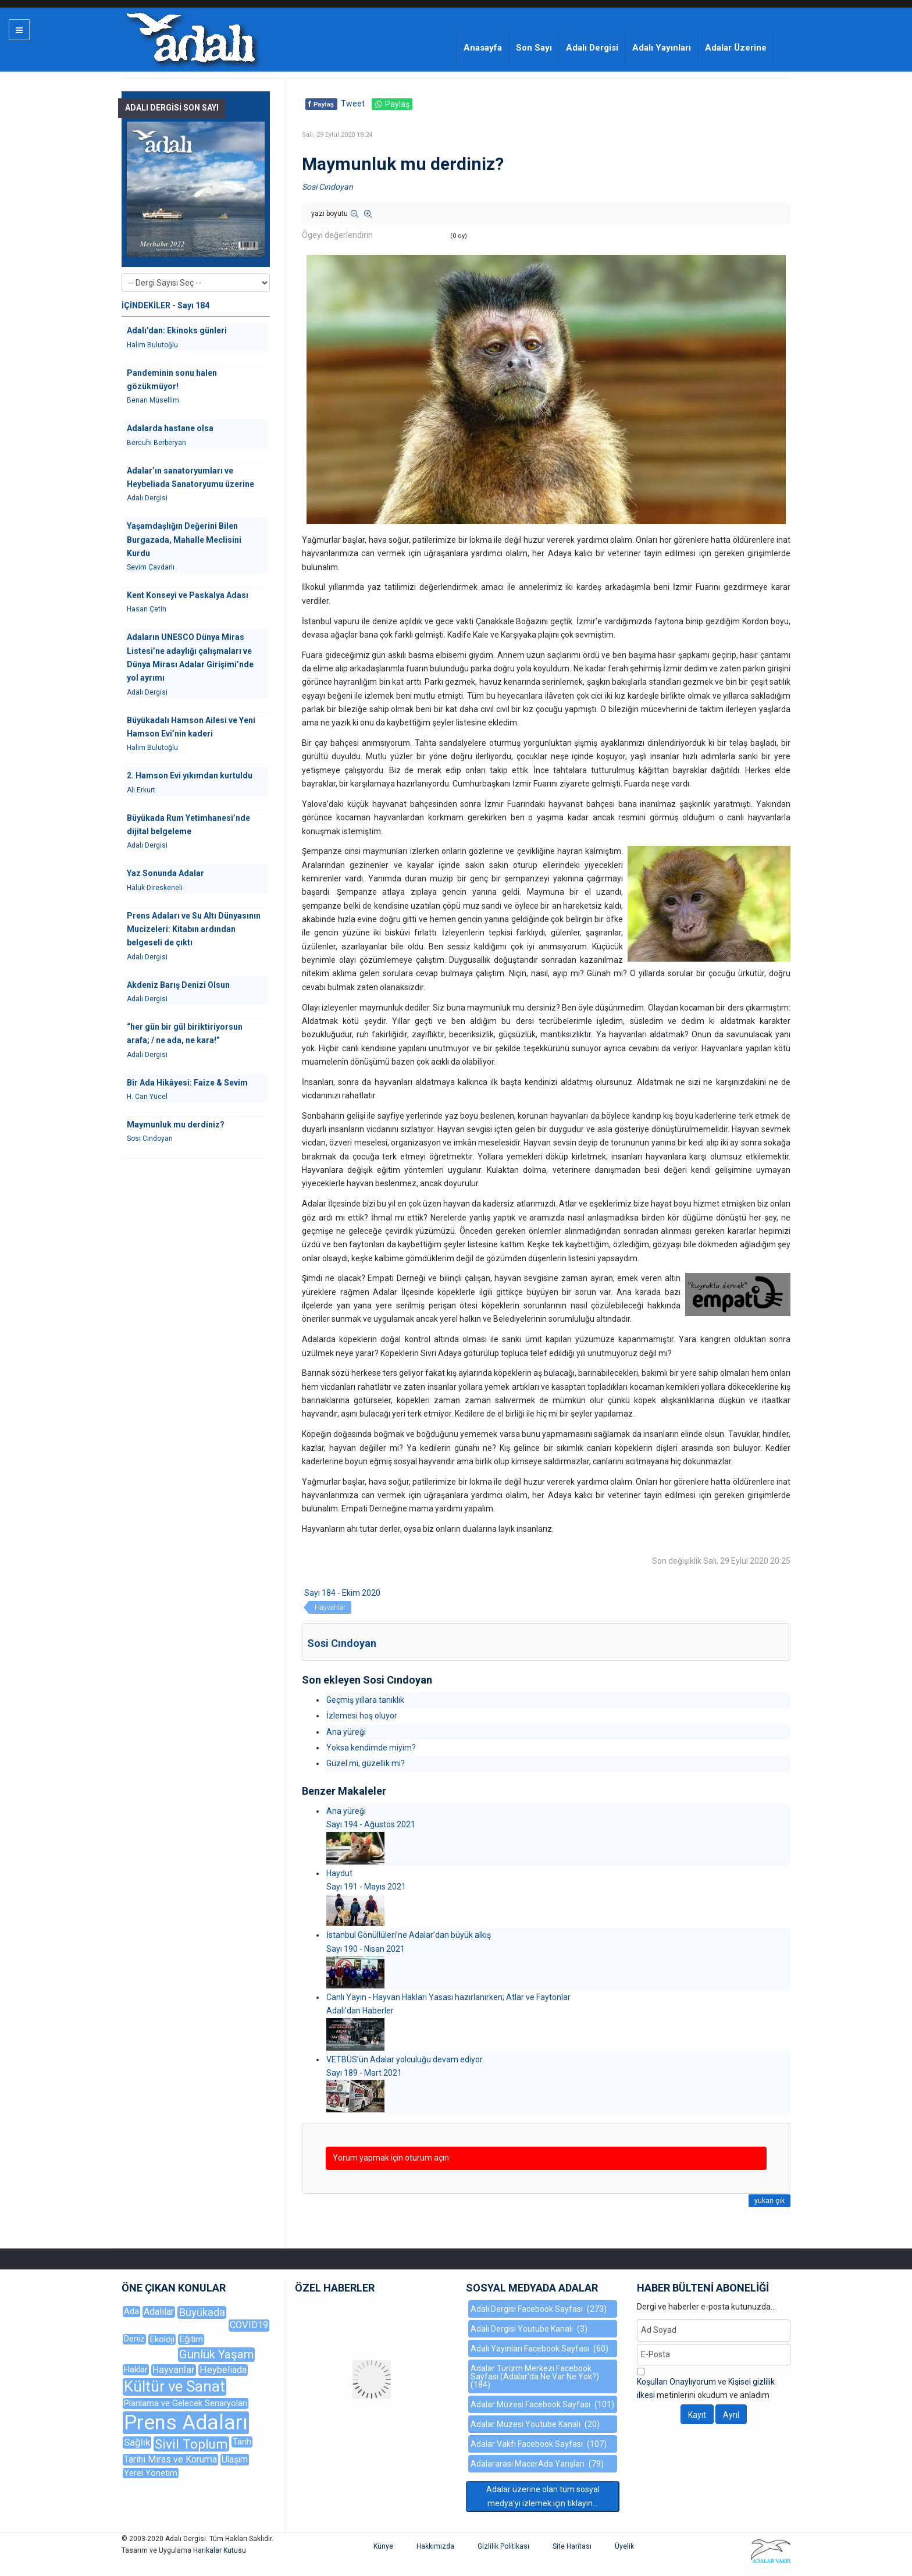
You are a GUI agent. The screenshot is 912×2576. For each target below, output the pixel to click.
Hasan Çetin (146, 609)
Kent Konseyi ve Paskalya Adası (187, 595)
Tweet (353, 103)
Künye (383, 2546)
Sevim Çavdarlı (150, 567)
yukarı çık (769, 2201)
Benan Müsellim (153, 400)
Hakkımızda (435, 2546)
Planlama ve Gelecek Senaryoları (185, 2403)
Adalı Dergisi (592, 47)
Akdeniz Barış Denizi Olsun (178, 985)
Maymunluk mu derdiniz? (176, 1124)
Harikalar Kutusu (219, 2550)
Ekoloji (161, 2339)
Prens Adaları (186, 2422)
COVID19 (249, 2325)
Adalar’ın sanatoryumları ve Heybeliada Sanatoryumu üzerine (190, 477)
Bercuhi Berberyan (156, 443)
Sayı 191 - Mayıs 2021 (366, 1886)
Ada (131, 2311)
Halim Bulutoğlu (152, 345)
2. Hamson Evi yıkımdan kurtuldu (189, 775)
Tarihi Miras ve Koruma (170, 2459)
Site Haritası (572, 2546)
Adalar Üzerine (736, 47)
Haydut (339, 1873)
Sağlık (137, 2442)
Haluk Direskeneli (155, 888)
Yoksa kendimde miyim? (371, 1747)
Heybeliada (223, 2369)
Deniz (134, 2339)
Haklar (136, 2369)
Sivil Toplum (191, 2444)
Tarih (242, 2441)
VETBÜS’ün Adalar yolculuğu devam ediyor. (405, 2059)
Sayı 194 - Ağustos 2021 (370, 1824)
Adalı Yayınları (661, 47)
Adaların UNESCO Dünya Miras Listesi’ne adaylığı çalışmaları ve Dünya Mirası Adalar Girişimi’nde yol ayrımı (190, 657)
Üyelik (624, 2546)
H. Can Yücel (147, 1097)
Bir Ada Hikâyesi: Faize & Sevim (187, 1082)
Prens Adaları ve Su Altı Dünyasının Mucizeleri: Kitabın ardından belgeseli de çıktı (194, 929)
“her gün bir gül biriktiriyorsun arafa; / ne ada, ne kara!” (185, 1033)
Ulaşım (235, 2459)
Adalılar (159, 2311)
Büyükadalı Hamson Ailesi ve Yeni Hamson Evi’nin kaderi (191, 727)
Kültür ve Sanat (174, 2386)
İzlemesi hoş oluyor (361, 1715)
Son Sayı (534, 47)
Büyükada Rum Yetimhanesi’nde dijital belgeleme (188, 824)
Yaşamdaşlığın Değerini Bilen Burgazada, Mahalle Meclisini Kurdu (184, 539)
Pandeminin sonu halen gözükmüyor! (172, 379)
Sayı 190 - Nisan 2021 (365, 1949)
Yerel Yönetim (150, 2473)
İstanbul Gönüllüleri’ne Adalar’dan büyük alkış (408, 1935)
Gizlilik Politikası (503, 2546)
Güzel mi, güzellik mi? (365, 1763)
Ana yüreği (346, 1732)
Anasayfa (483, 47)
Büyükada (202, 2312)
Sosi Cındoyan (327, 186)
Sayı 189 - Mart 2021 (364, 2072)
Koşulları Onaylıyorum (676, 2381)
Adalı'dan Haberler (360, 2010)
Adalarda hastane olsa (170, 428)
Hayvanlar (330, 1607)
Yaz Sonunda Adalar (165, 873)
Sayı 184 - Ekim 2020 (342, 1592)
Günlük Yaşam (216, 2354)
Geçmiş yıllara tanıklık (365, 1700)
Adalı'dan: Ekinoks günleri (177, 330)
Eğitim (191, 2339)
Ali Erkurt (141, 790)
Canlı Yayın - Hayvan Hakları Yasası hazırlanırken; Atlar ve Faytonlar (448, 1997)
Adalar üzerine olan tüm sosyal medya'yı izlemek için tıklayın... (543, 2496)
